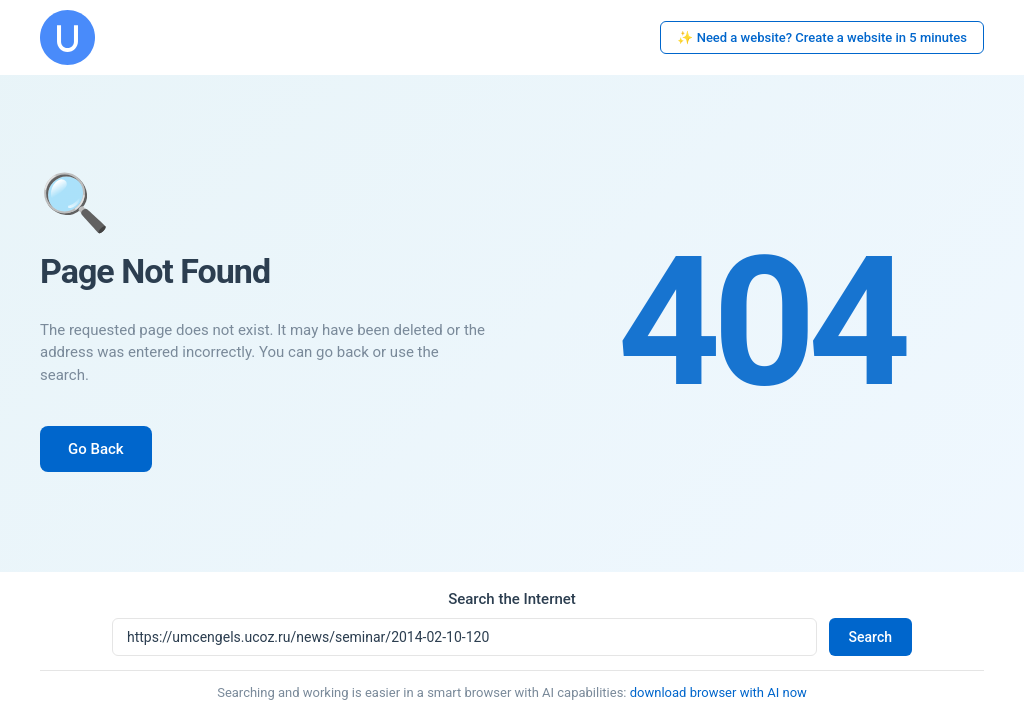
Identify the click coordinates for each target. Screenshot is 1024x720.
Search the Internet (512, 599)
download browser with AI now (718, 692)
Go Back (96, 449)
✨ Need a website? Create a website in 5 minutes (822, 37)
